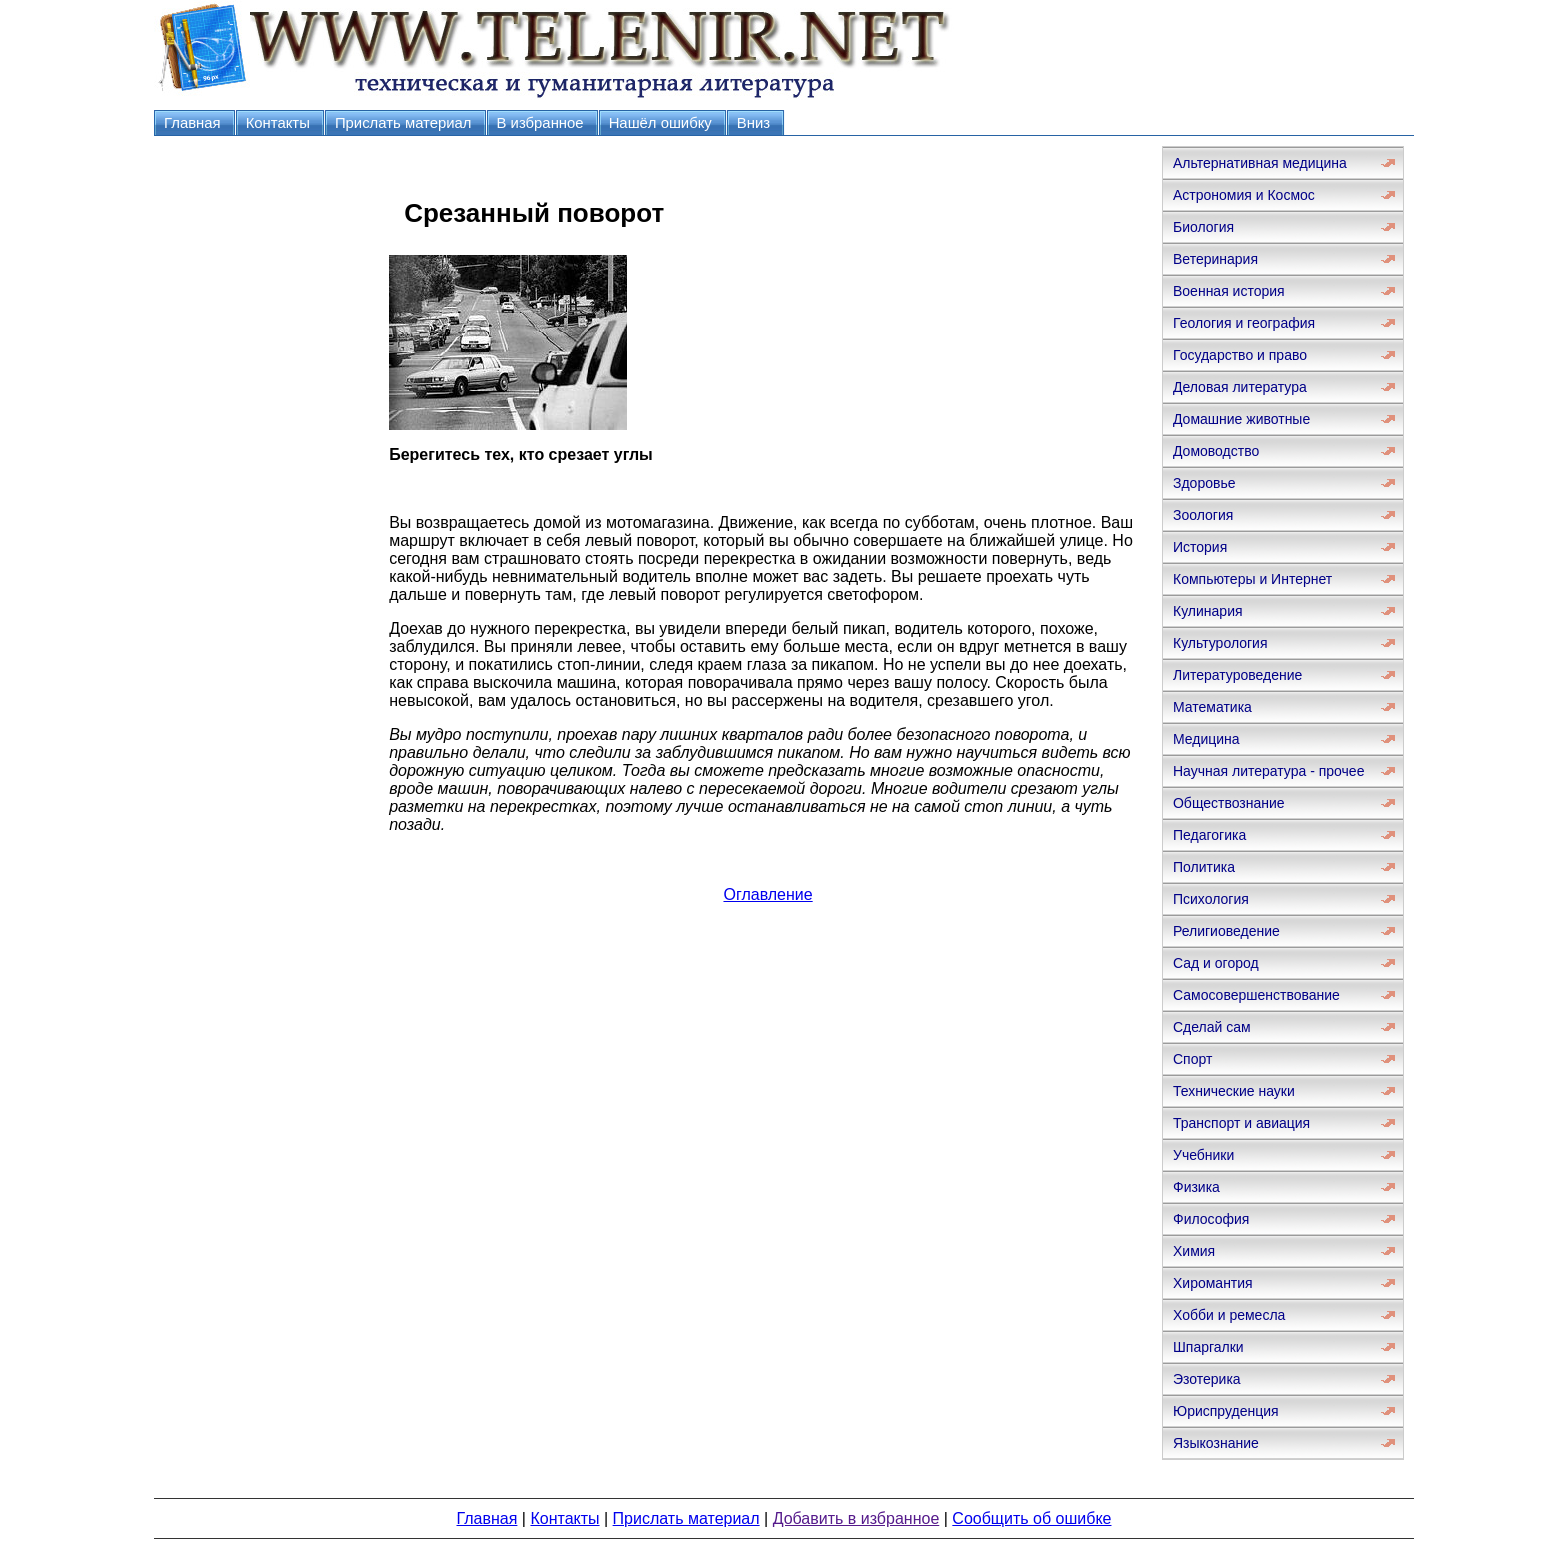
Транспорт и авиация (1241, 1123)
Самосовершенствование (1256, 995)
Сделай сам (1212, 1027)
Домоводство (1216, 451)
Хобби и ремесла (1229, 1315)
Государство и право (1240, 355)
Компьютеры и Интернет (1252, 579)
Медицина (1206, 739)
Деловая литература (1240, 387)
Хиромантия (1213, 1283)
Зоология (1203, 515)
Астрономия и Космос (1244, 195)
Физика (1196, 1187)
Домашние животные (1241, 419)
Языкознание (1216, 1443)
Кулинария (1208, 611)
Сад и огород (1216, 963)
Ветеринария (1215, 259)
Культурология (1220, 643)
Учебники (1203, 1155)
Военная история (1229, 291)
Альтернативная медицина (1260, 163)
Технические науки (1234, 1091)
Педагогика (1209, 835)
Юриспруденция (1226, 1411)
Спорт (1192, 1059)
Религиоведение (1226, 931)
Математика (1212, 707)
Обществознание (1229, 803)
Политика (1204, 867)
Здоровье (1204, 483)
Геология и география (1244, 323)
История (1200, 547)
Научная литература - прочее (1268, 771)
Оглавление (767, 894)
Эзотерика (1207, 1379)
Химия (1194, 1251)
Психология (1211, 899)
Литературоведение (1237, 675)
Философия (1211, 1219)
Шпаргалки (1208, 1347)
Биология (1203, 227)
